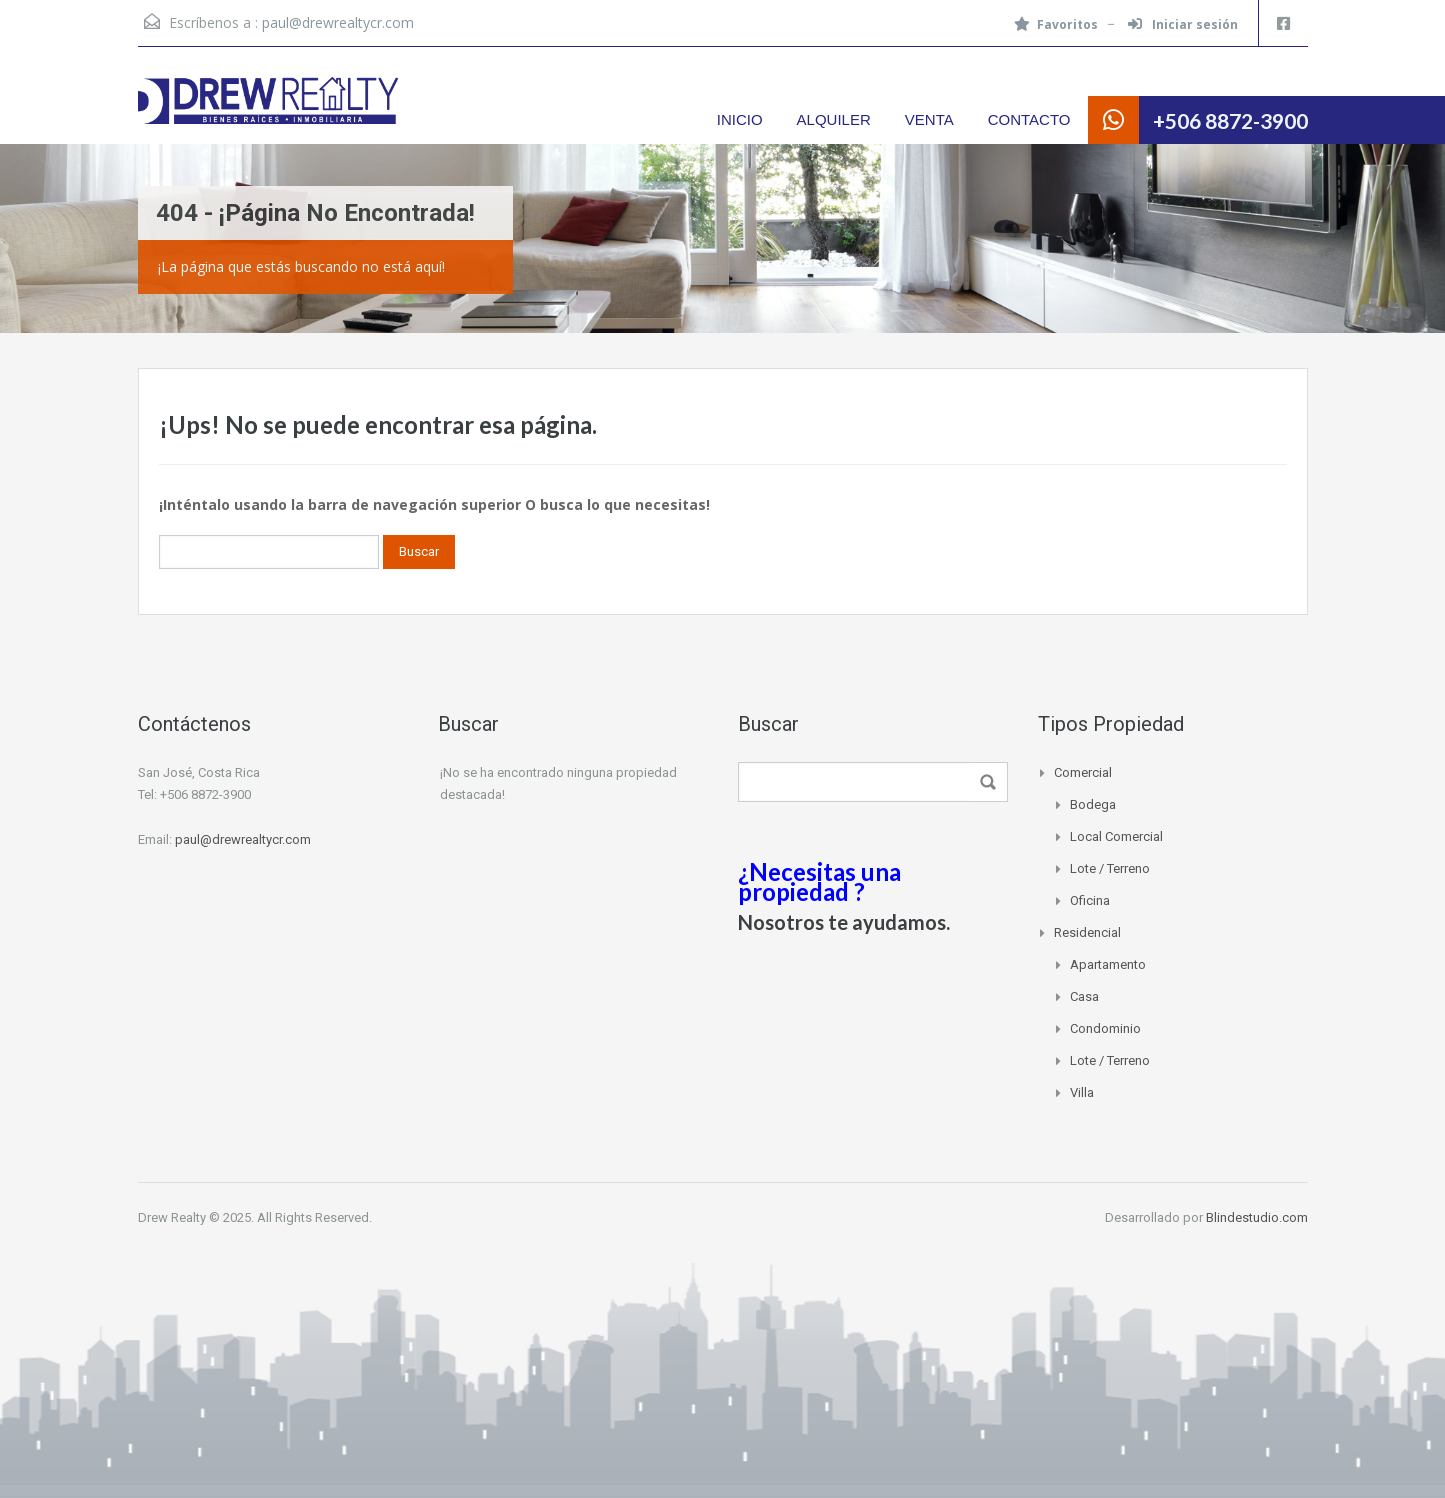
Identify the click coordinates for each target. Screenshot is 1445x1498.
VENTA (929, 119)
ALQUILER (834, 119)
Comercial (1083, 772)
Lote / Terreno (1110, 868)
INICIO (740, 119)
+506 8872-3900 (1230, 120)
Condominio (1105, 1028)
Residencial (1087, 932)
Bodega (1093, 804)
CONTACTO (1029, 119)
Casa (1084, 996)
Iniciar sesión (1183, 24)
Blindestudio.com (1257, 1217)
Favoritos (1056, 24)
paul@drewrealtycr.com (338, 22)
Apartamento (1108, 964)
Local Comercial (1116, 836)
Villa (1082, 1092)
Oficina (1090, 900)
